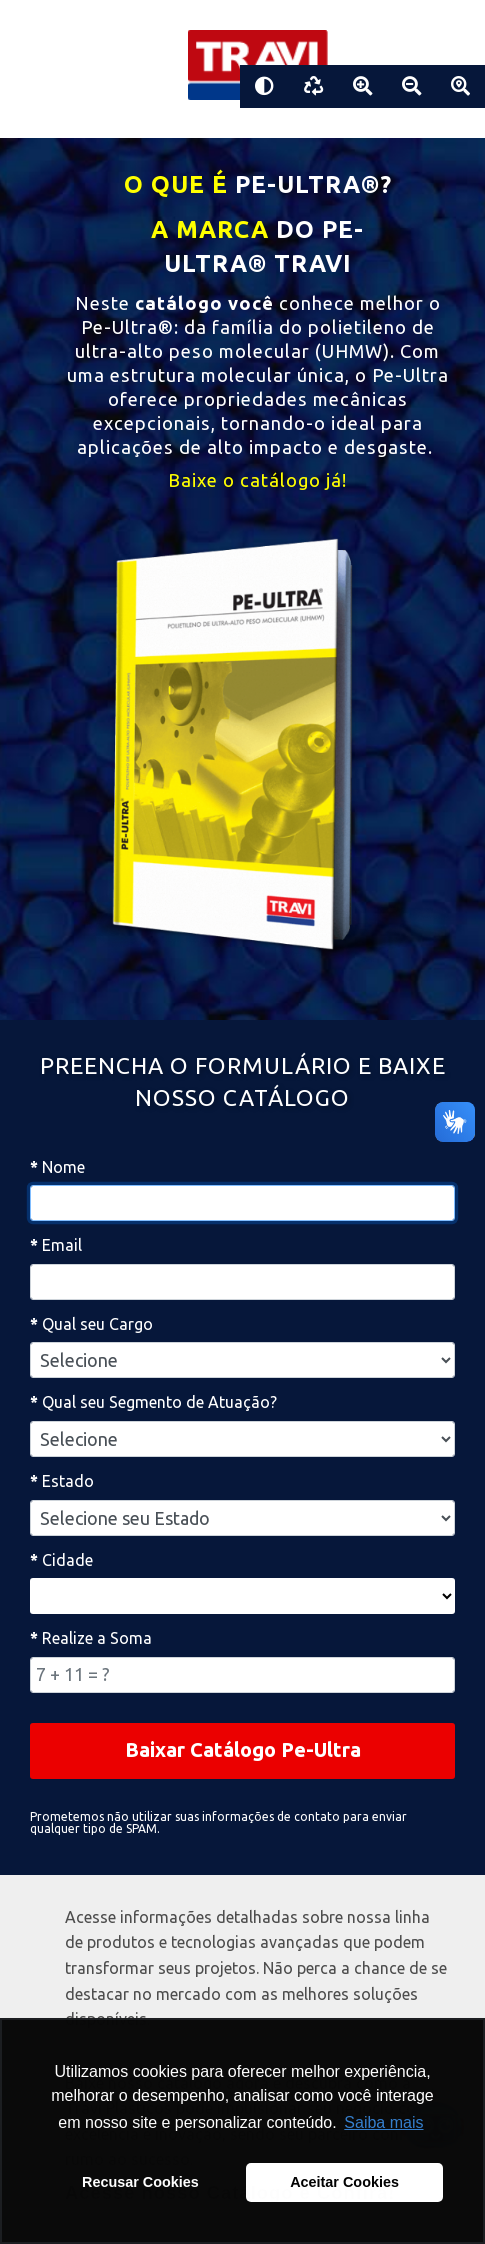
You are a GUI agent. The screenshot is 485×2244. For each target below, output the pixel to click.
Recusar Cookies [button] (140, 2182)
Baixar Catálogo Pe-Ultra (243, 1749)
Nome (57, 1167)
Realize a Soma (91, 1638)
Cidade (61, 1560)
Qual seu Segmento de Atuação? (153, 1402)
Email (56, 1245)
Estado (62, 1481)
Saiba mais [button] (383, 2122)
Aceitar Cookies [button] (344, 2182)
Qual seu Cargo (91, 1324)
